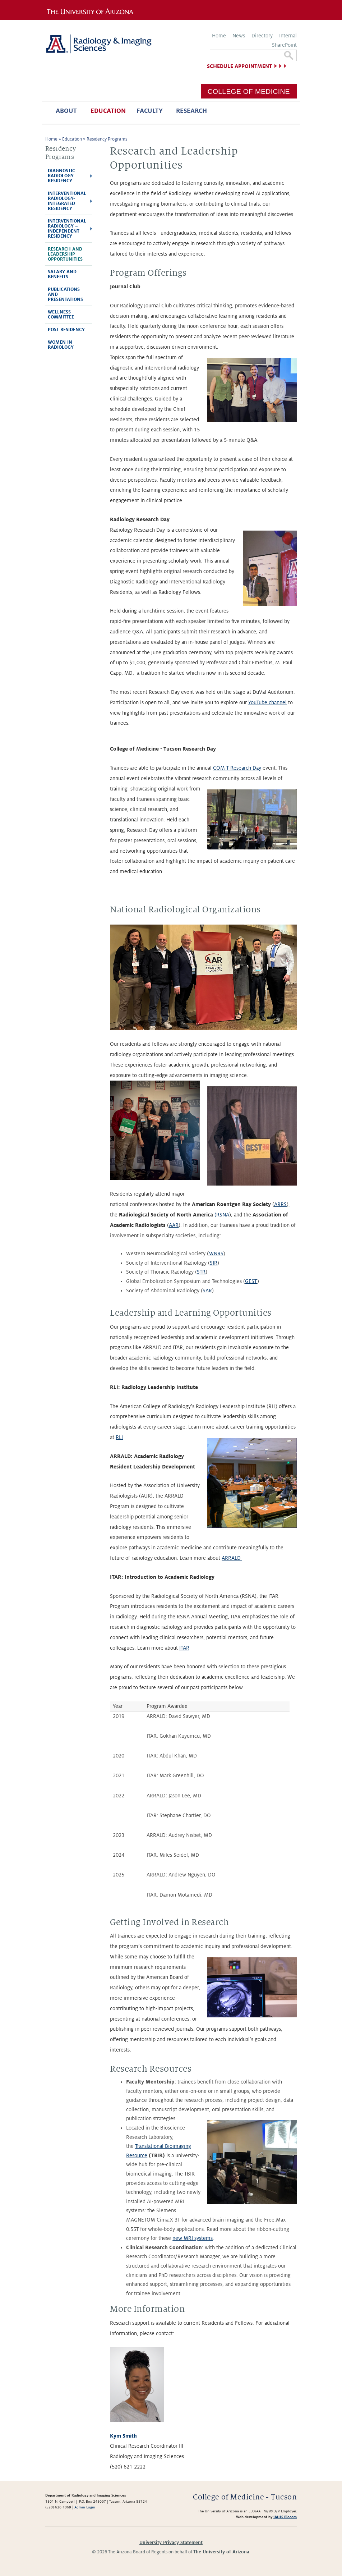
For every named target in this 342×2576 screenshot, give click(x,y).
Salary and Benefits (62, 274)
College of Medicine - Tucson (245, 2497)
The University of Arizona (221, 2551)
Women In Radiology (61, 345)
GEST (251, 1281)
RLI (119, 1437)
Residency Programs (107, 139)
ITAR (184, 1648)
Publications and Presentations (65, 294)
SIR (213, 1263)
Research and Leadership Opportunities (65, 254)
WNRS (216, 1253)
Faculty (150, 110)
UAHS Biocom (285, 2517)
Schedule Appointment (239, 66)
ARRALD (232, 1558)
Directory (262, 35)
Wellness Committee (61, 315)
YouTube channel (267, 702)
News (238, 35)
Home (219, 35)
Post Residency (66, 329)
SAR (207, 1290)
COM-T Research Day (237, 768)
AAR (174, 1225)
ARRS (280, 1204)
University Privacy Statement (171, 2542)
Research (191, 110)
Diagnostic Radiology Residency (61, 175)
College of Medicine (249, 91)
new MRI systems (192, 2238)
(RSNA (221, 1215)
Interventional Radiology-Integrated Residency (67, 201)
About (66, 110)
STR (201, 1272)
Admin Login (84, 2507)
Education (108, 110)
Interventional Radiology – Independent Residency (67, 229)
